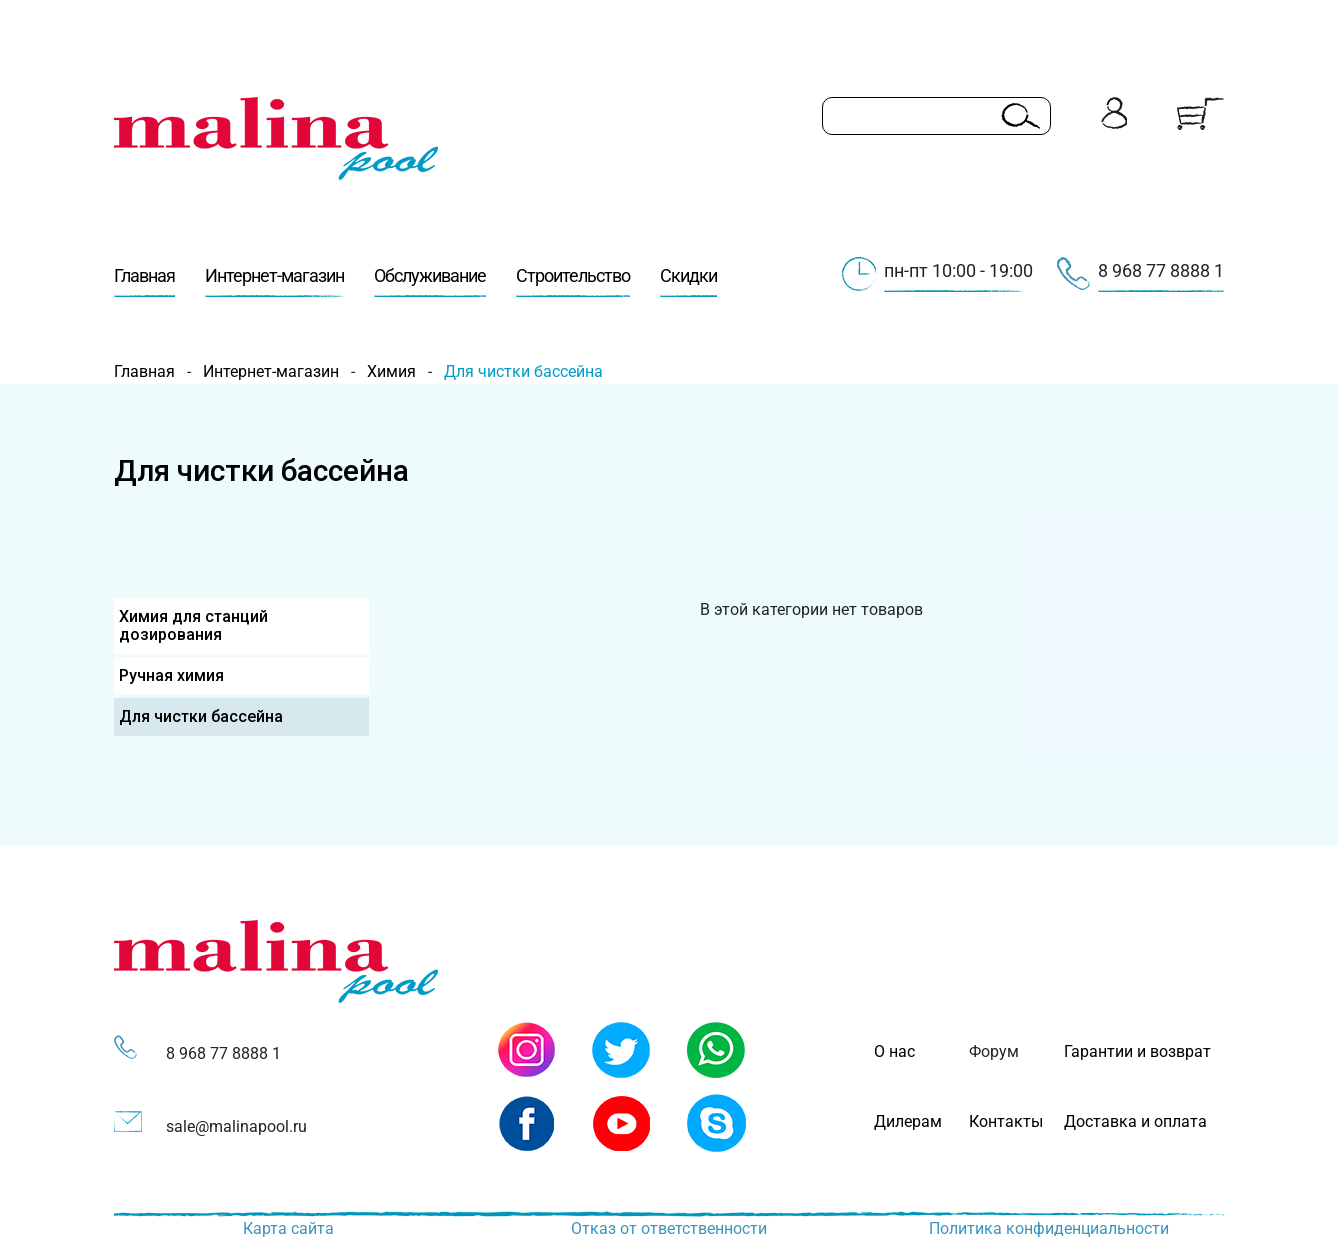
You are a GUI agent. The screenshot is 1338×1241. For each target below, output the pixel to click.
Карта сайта (288, 1228)
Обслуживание (430, 281)
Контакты (1006, 1121)
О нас (894, 1051)
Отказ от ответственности (669, 1228)
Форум (994, 1051)
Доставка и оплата (1135, 1121)
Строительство (573, 281)
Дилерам (908, 1121)
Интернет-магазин (274, 281)
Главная (144, 281)
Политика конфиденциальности (1049, 1228)
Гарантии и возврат (1137, 1051)
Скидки (688, 281)
